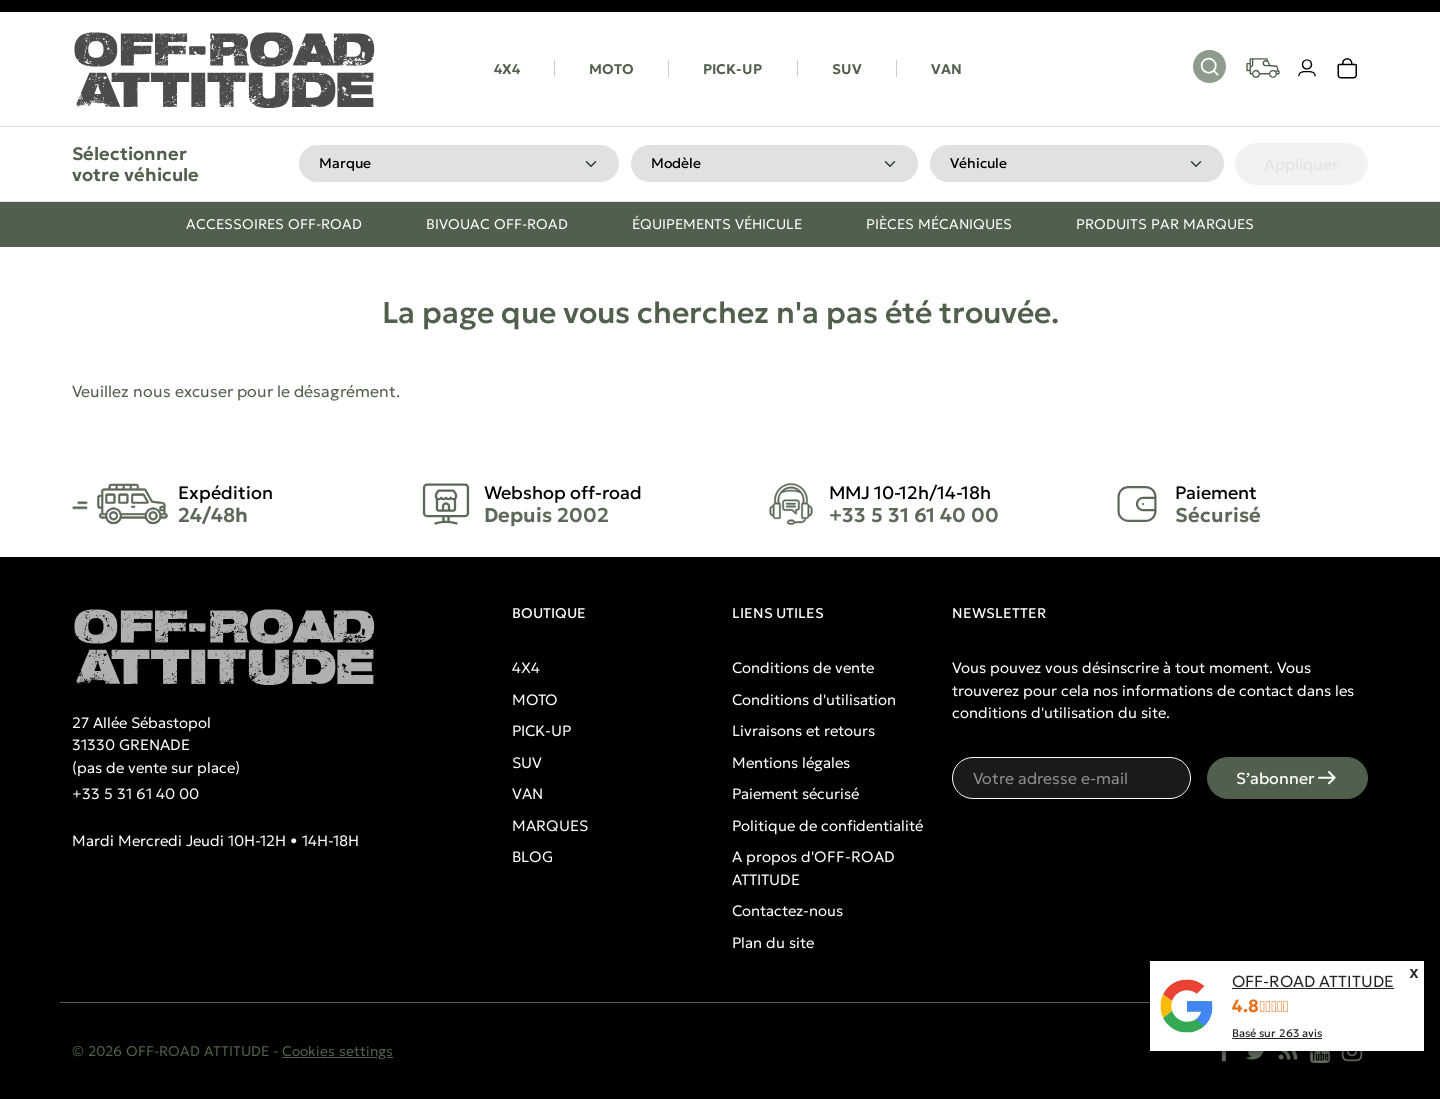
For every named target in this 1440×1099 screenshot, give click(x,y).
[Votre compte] (1308, 69)
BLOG (532, 856)
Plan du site (773, 942)
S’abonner (1287, 778)
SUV (847, 69)
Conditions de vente (803, 667)
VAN (946, 69)
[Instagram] (1352, 1051)
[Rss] (1288, 1051)
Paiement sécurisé (795, 793)
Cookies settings (337, 1051)
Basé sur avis (1277, 1033)
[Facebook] (1224, 1051)
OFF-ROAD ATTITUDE (1313, 981)
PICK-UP (732, 69)
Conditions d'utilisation (814, 699)
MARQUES (550, 825)
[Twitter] (1256, 1051)
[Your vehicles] (1263, 68)
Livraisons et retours (803, 730)
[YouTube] (1320, 1051)
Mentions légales (791, 762)
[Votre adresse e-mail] (1071, 778)
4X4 (507, 69)
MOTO (611, 69)
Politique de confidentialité (827, 825)
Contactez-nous (787, 910)
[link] (1348, 69)
